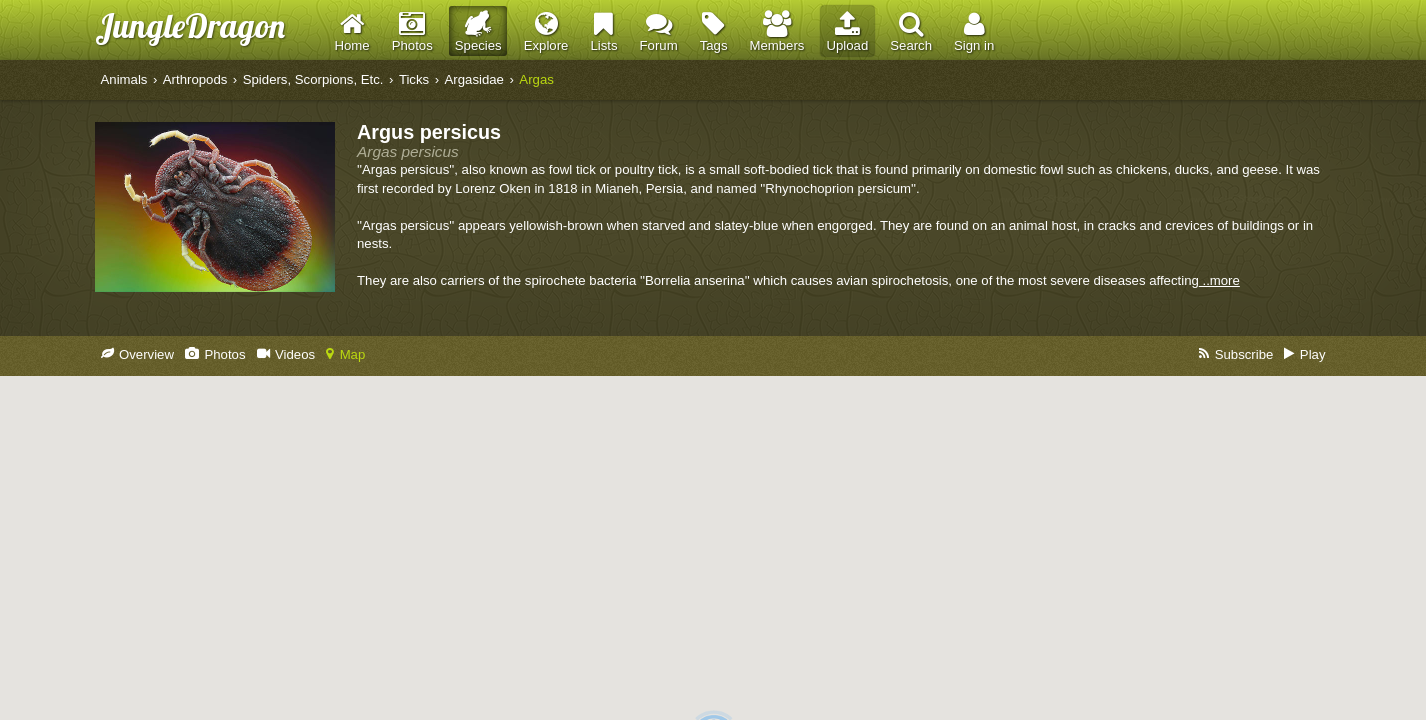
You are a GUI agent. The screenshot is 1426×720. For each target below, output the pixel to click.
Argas (536, 79)
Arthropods (195, 79)
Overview (137, 354)
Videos (286, 354)
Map (345, 354)
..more (1219, 280)
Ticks (414, 79)
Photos (215, 354)
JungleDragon (190, 25)
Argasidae (474, 79)
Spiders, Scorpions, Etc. (313, 79)
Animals (124, 79)
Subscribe (1236, 354)
